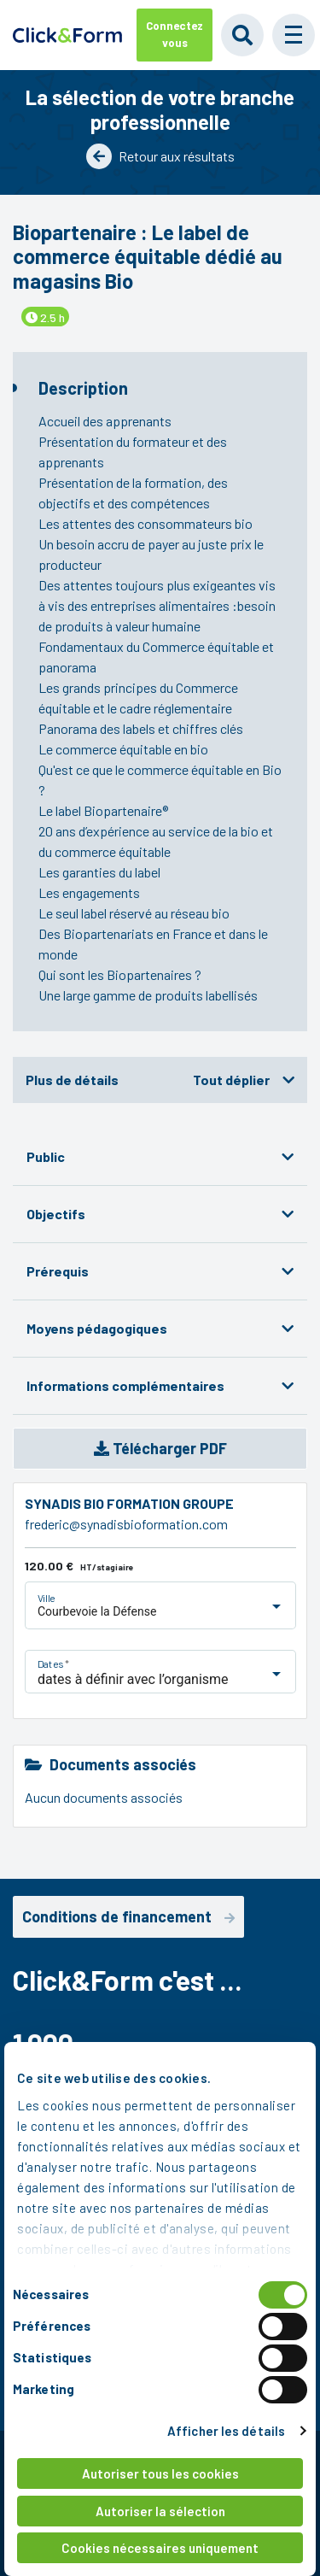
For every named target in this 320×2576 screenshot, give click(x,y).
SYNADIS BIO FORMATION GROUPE (129, 1503)
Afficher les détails (226, 2430)
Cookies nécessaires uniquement (160, 2547)
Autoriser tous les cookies (160, 2473)
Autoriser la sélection (160, 2511)
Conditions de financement (128, 1916)
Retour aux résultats (160, 156)
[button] (293, 35)
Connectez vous (174, 34)
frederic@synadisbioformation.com (126, 1524)
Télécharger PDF (160, 1448)
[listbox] (163, 1614)
